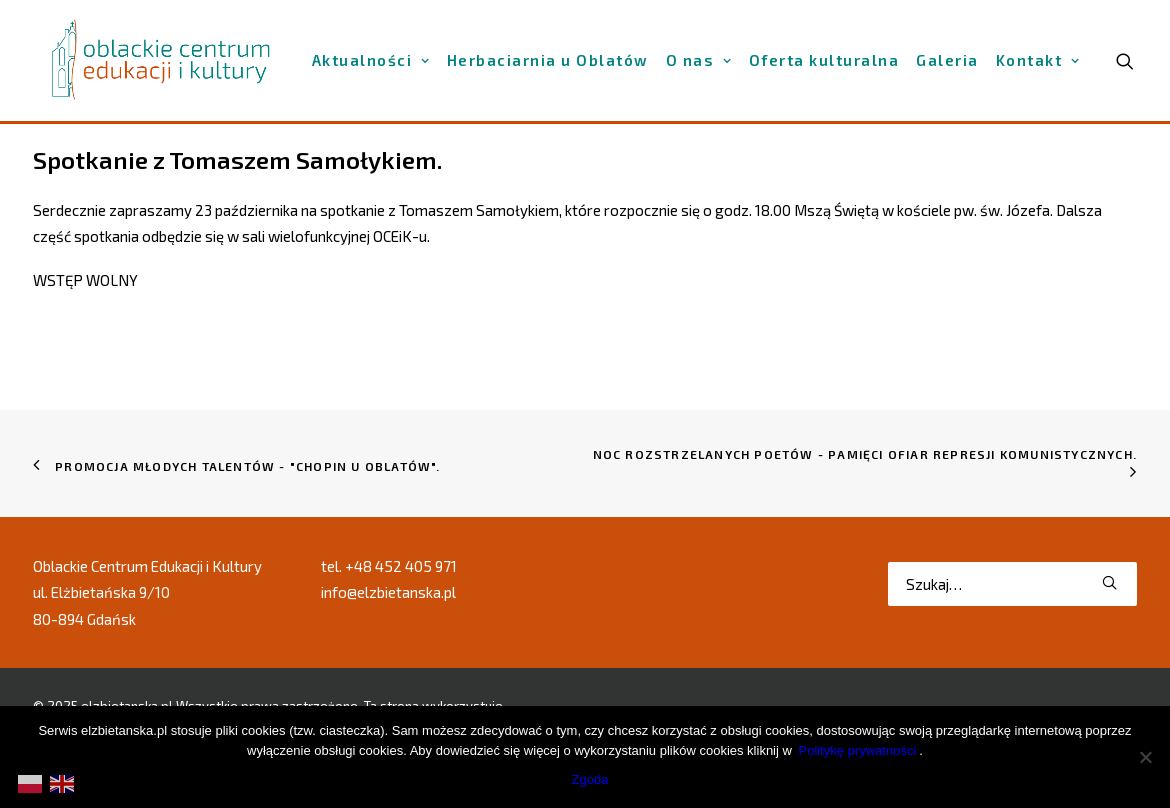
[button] (1109, 582)
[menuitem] (371, 60)
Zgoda (590, 779)
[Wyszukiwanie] (1012, 584)
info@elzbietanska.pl (388, 592)
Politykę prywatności (858, 750)
